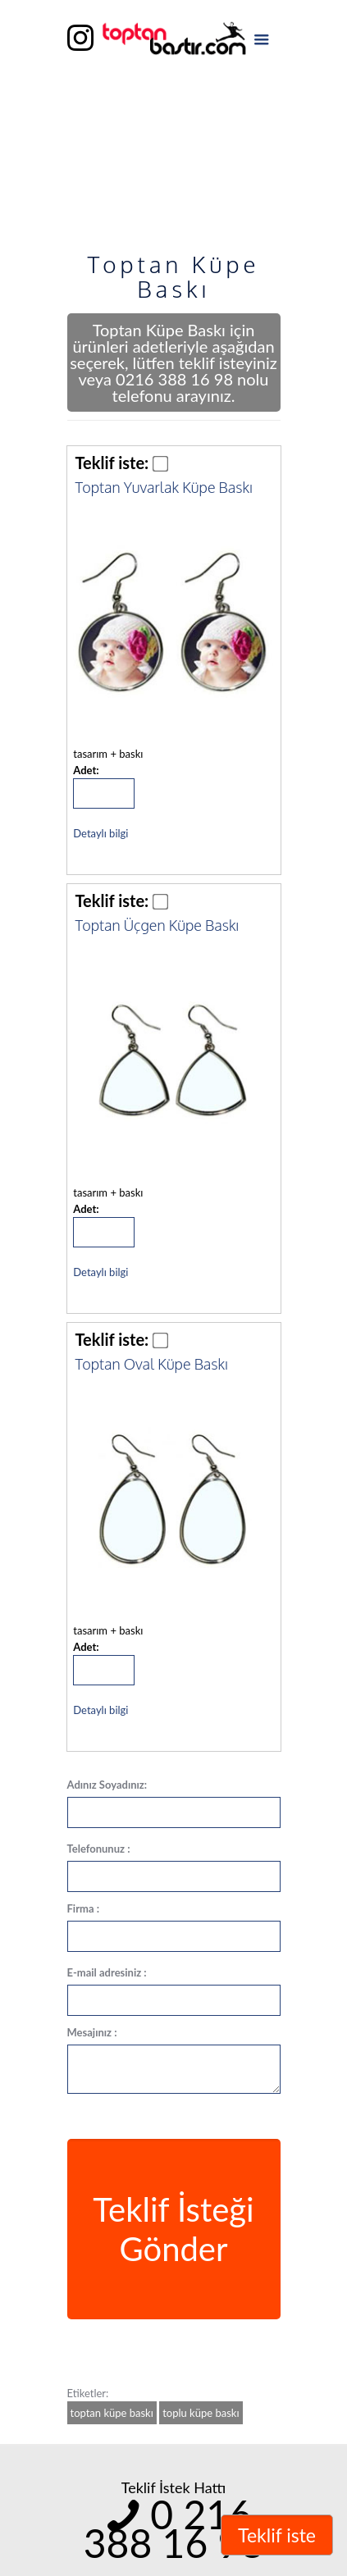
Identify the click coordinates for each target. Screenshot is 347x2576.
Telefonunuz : (98, 1848)
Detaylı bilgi (100, 833)
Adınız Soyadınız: (107, 1784)
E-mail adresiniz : (107, 1972)
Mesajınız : (92, 2032)
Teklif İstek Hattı (173, 2487)
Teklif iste (277, 2535)
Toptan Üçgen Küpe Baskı (157, 925)
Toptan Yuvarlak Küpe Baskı (164, 487)
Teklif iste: (112, 462)
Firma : (83, 1908)
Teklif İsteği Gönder (173, 2229)
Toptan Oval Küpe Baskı (151, 1364)
